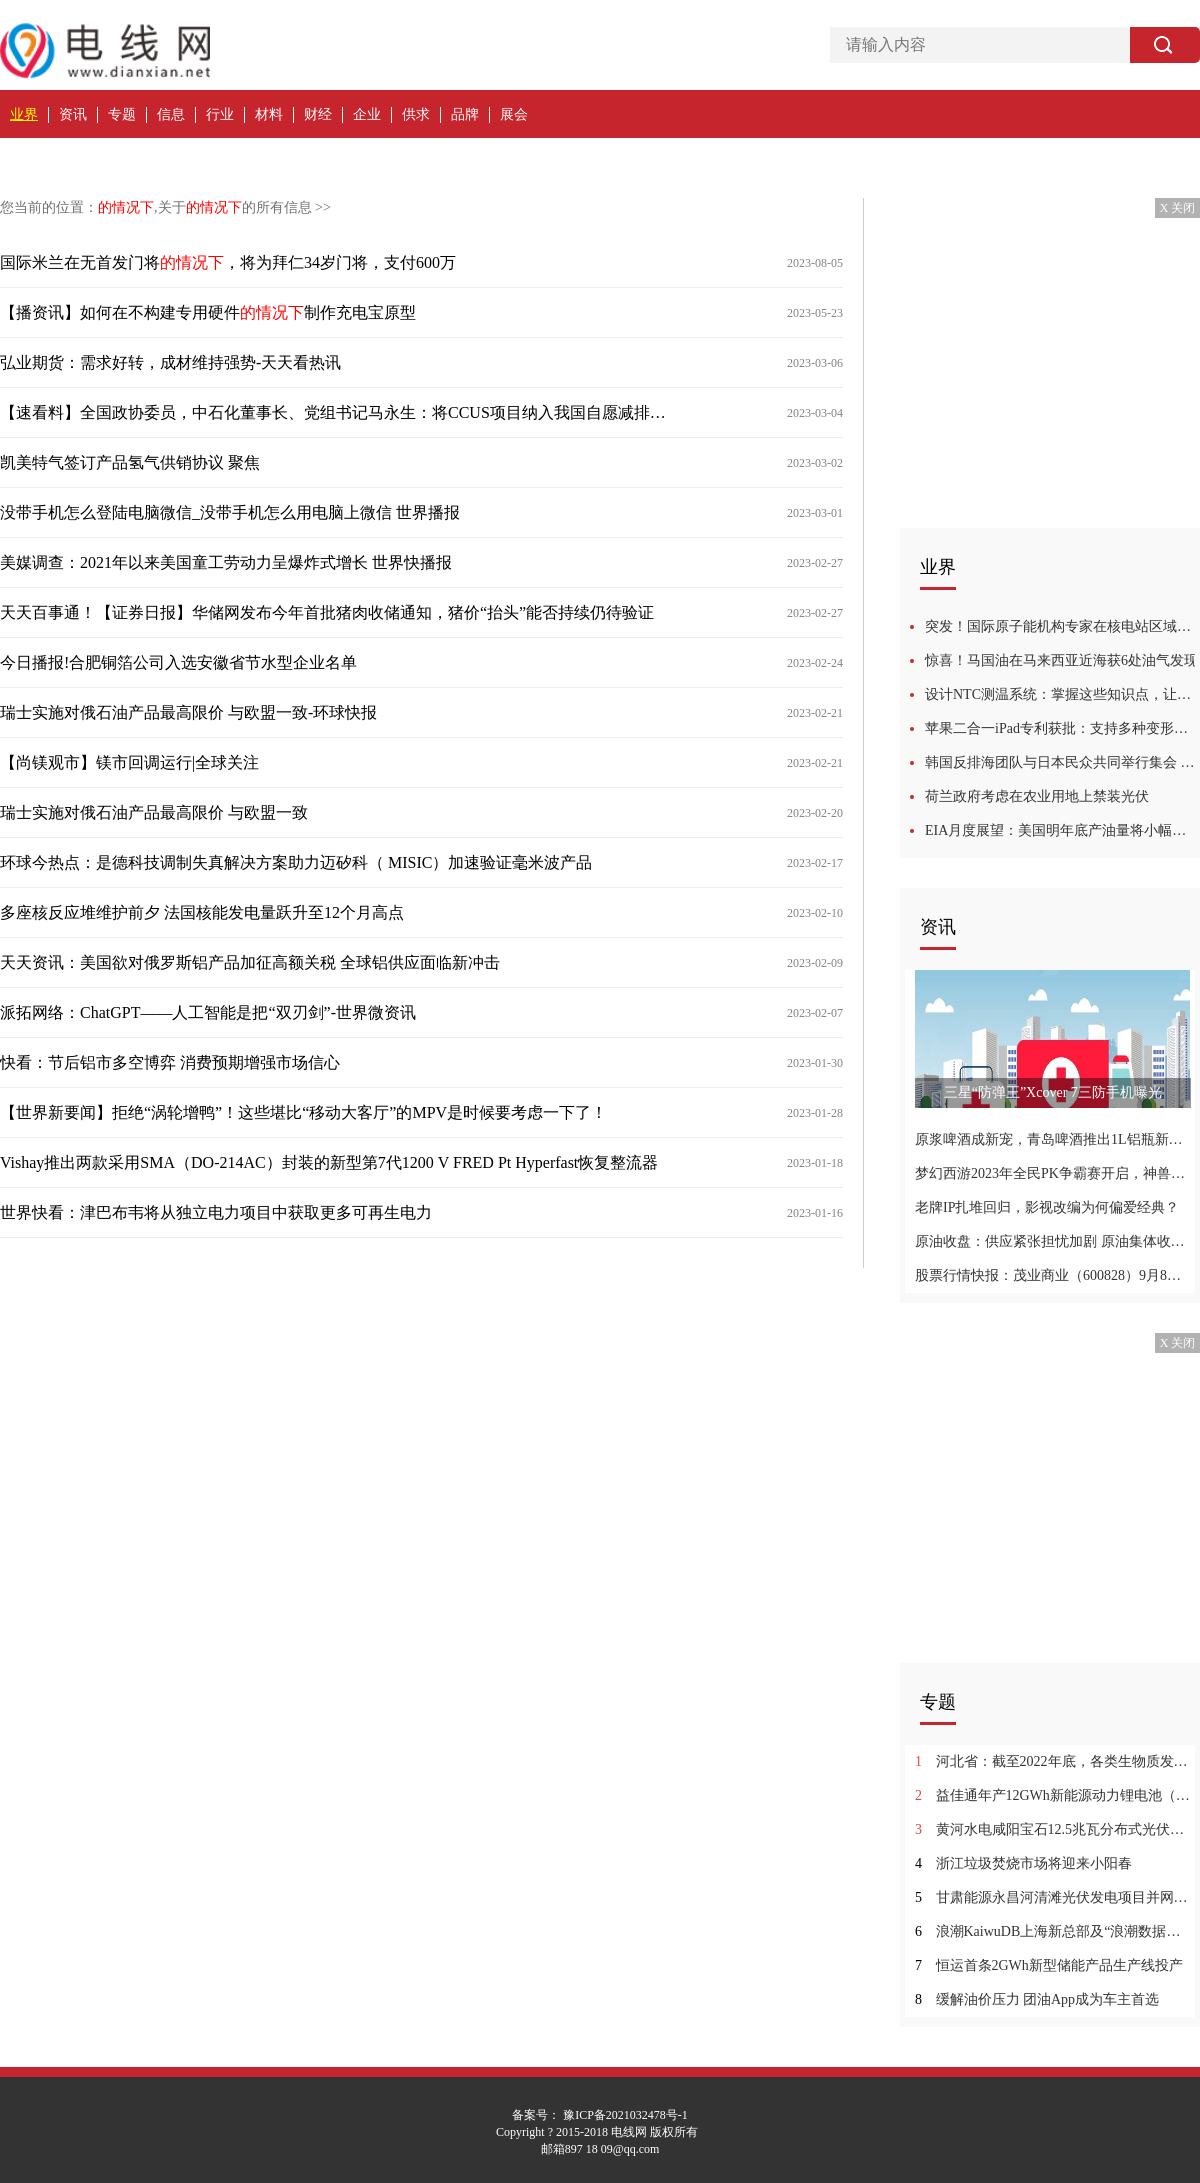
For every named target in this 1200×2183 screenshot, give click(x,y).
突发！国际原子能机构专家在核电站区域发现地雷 (1062, 626)
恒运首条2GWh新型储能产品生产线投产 (1049, 1965)
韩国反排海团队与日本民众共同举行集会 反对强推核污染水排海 (1062, 762)
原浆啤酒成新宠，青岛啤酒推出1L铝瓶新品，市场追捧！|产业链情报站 (1052, 1139)
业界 (24, 114)
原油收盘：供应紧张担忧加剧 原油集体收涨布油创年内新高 (1052, 1241)
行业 (220, 114)
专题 (122, 114)
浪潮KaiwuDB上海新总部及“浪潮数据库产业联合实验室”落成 (1052, 1931)
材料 (269, 114)
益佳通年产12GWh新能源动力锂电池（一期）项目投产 (1052, 1795)
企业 (367, 114)
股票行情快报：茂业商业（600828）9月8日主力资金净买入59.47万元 (1052, 1275)
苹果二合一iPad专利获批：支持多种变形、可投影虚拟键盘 (1062, 728)
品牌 (465, 114)
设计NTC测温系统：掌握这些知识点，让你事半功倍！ (1062, 694)
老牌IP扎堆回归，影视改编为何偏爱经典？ (1047, 1207)
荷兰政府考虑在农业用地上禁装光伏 (1037, 796)
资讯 (73, 114)
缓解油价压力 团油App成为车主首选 (1037, 1999)
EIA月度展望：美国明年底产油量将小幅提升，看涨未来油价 (1062, 830)
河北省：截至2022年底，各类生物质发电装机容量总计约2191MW (1052, 1761)
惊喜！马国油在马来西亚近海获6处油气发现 (1061, 660)
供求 (416, 114)
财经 (318, 114)
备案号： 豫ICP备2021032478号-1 (600, 2115)
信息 (171, 114)
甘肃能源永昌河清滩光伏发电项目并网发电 (1052, 1897)
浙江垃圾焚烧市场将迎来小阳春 (1023, 1863)
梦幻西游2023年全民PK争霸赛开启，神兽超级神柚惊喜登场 (1052, 1173)
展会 (514, 114)
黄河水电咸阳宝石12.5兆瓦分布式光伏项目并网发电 (1052, 1829)
